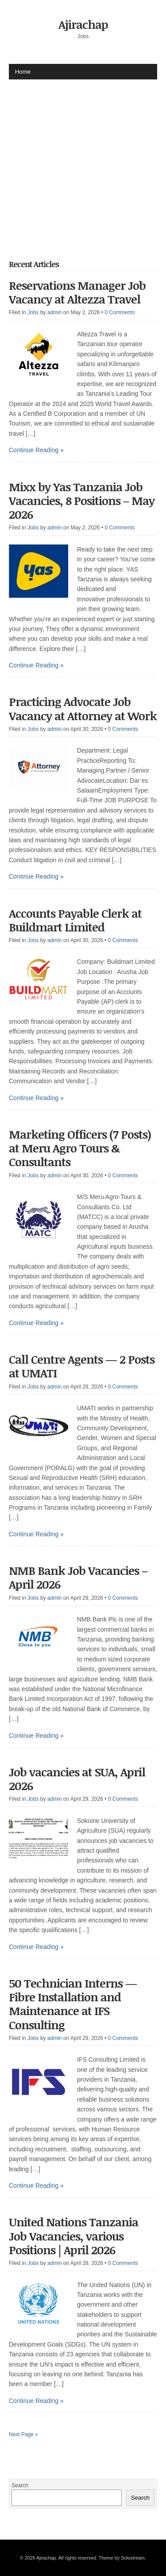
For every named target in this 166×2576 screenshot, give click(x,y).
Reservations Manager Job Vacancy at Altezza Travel (77, 292)
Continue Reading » (36, 450)
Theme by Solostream (122, 2557)
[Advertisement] (83, 162)
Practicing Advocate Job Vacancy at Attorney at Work (83, 708)
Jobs (33, 312)
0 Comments (119, 312)
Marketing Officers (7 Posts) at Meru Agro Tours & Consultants (80, 1148)
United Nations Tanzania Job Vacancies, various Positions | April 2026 (73, 2235)
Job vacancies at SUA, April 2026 (77, 1779)
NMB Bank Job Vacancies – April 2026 (78, 1577)
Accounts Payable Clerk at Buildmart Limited (75, 920)
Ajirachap (83, 24)
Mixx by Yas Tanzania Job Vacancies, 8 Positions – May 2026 (81, 500)
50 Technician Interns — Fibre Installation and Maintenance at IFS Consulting (73, 2004)
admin (54, 312)
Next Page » (23, 2434)
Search (20, 2485)
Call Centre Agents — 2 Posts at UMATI (81, 1366)
